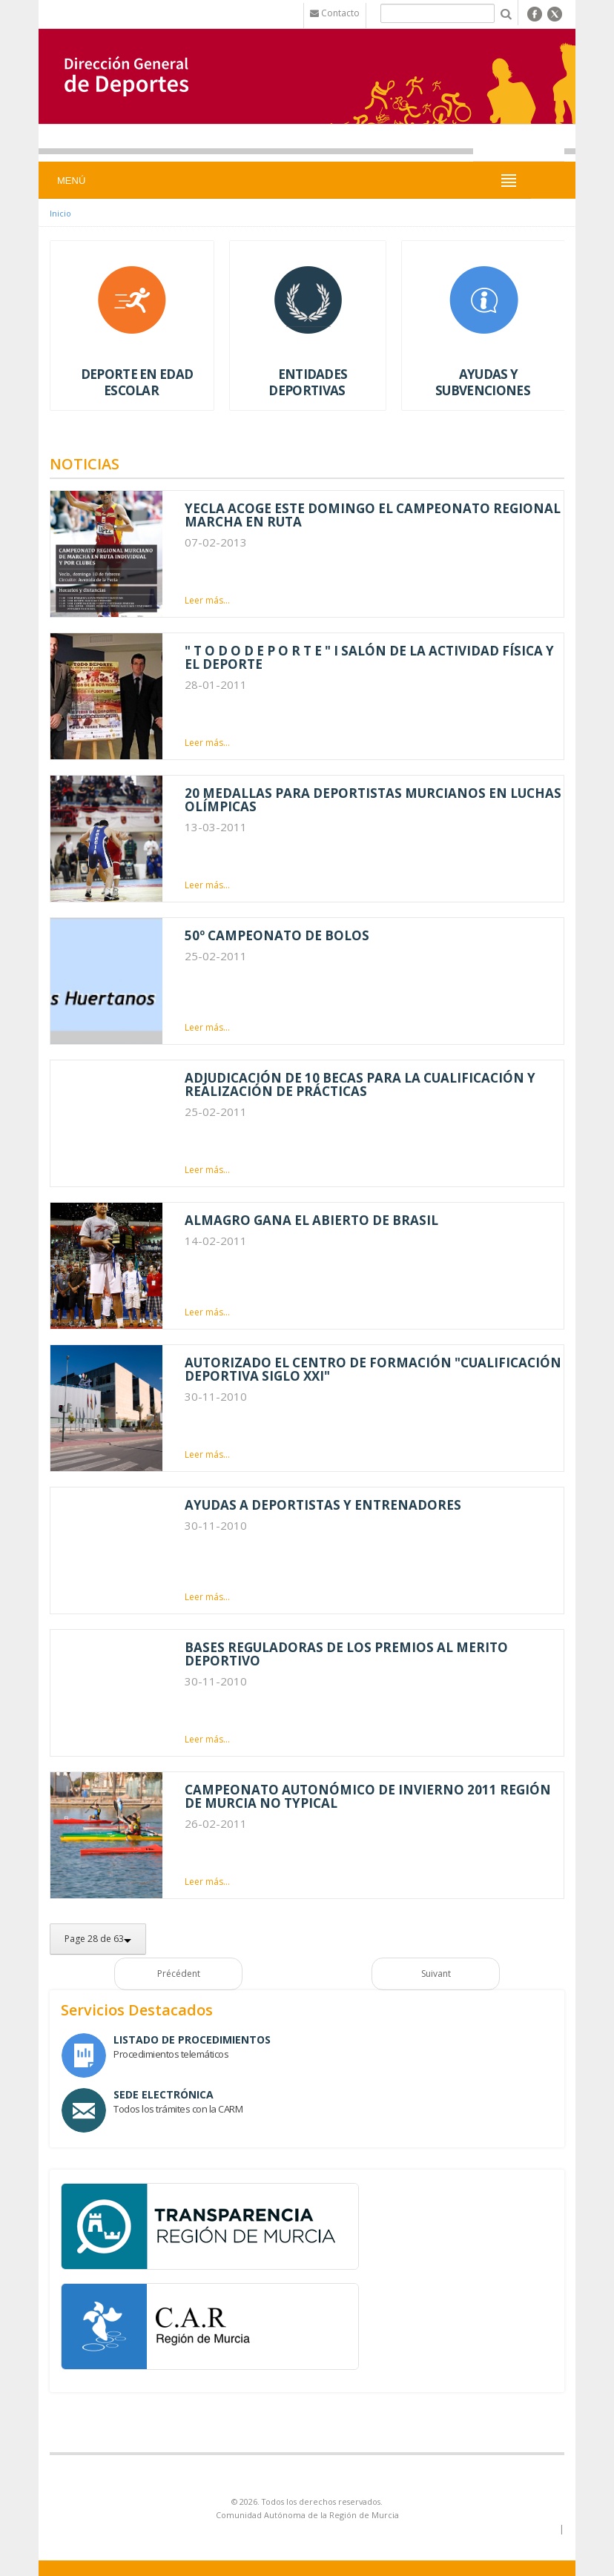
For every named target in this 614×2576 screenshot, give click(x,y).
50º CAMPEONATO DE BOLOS (277, 935)
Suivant (436, 1973)
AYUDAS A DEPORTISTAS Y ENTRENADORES (323, 1504)
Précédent (178, 1973)
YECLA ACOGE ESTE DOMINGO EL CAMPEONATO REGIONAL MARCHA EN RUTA (373, 515)
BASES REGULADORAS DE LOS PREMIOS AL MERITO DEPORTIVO (346, 1654)
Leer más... (207, 600)
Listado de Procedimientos (192, 2039)
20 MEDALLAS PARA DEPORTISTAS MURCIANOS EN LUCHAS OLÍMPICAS (373, 800)
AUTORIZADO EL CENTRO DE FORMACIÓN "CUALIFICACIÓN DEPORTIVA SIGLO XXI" (373, 1369)
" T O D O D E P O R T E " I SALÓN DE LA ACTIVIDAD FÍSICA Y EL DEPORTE (369, 657)
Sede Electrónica (163, 2094)
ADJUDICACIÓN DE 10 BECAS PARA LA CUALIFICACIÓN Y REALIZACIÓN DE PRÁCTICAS (360, 1084)
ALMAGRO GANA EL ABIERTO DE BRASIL (311, 1220)
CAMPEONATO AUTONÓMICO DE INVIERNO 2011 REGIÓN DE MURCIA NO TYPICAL (368, 1796)
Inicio (60, 213)
